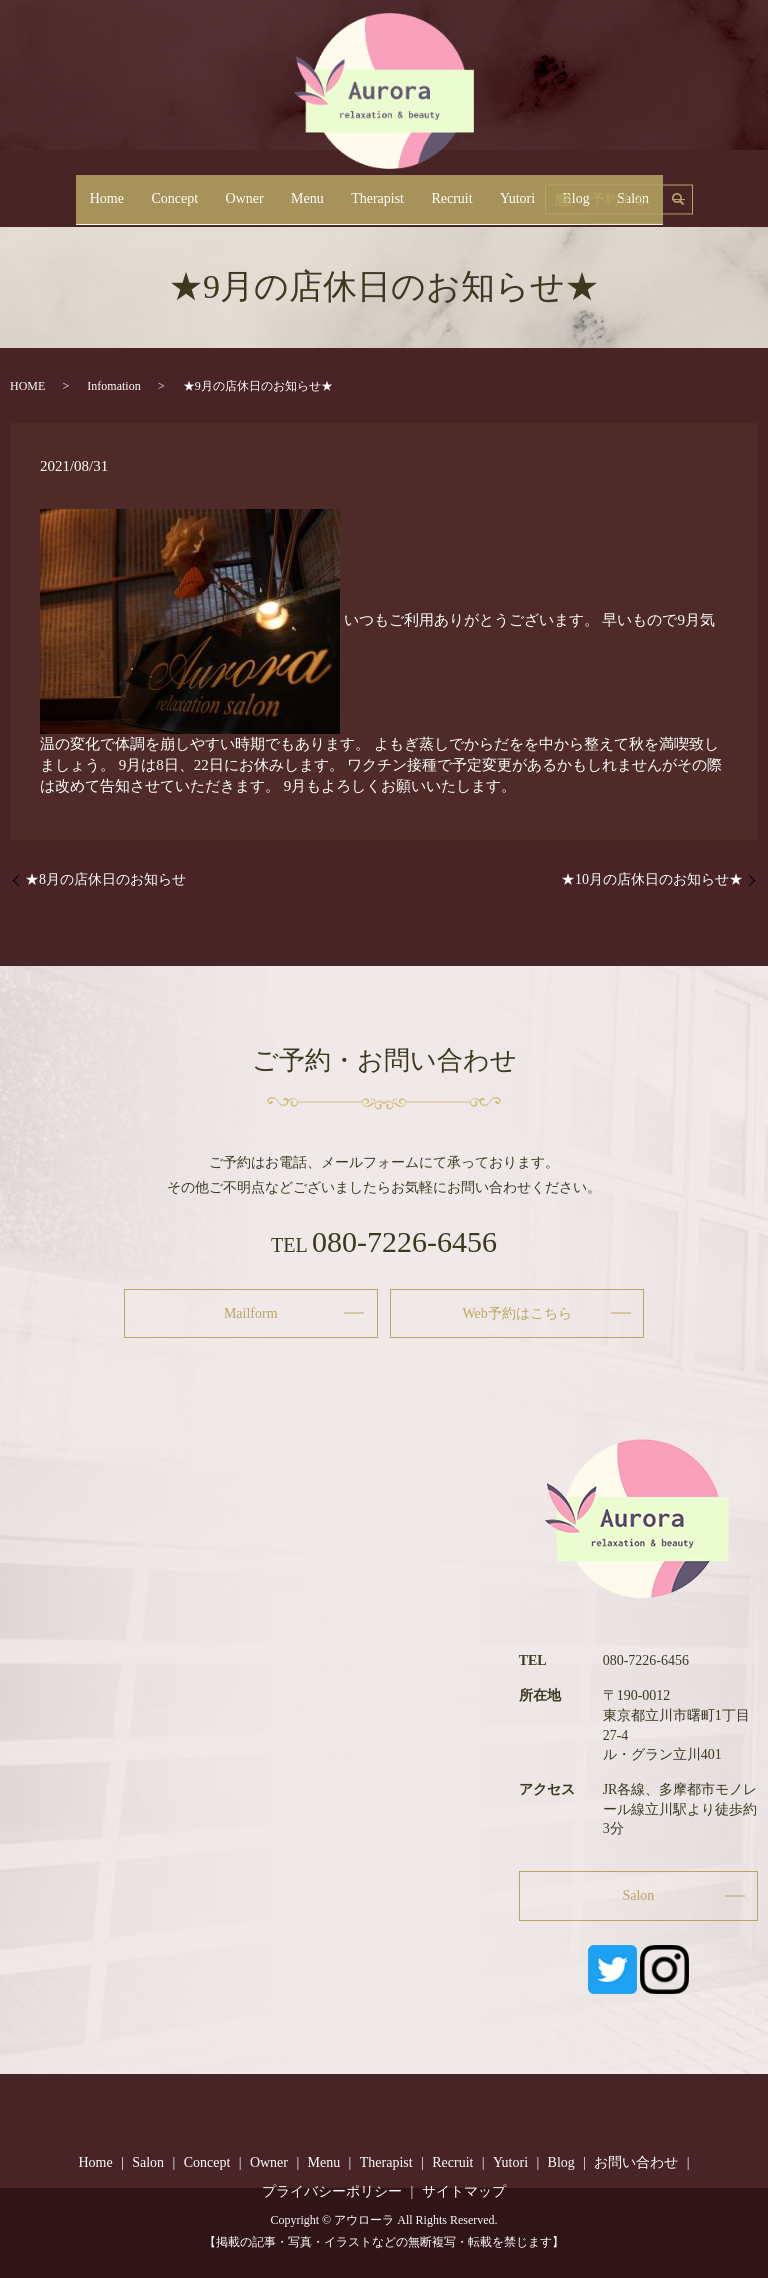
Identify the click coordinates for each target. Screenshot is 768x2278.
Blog (535, 188)
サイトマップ (464, 2192)
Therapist (377, 188)
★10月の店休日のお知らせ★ (652, 879)
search (628, 186)
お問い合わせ (636, 2162)
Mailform (251, 1313)
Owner (271, 188)
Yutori (490, 188)
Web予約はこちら (517, 1313)
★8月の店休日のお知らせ (105, 879)
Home (160, 188)
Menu (320, 188)
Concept (214, 188)
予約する (694, 187)
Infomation (113, 386)
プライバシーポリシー (332, 2192)
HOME (27, 386)
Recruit (438, 188)
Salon (579, 188)
